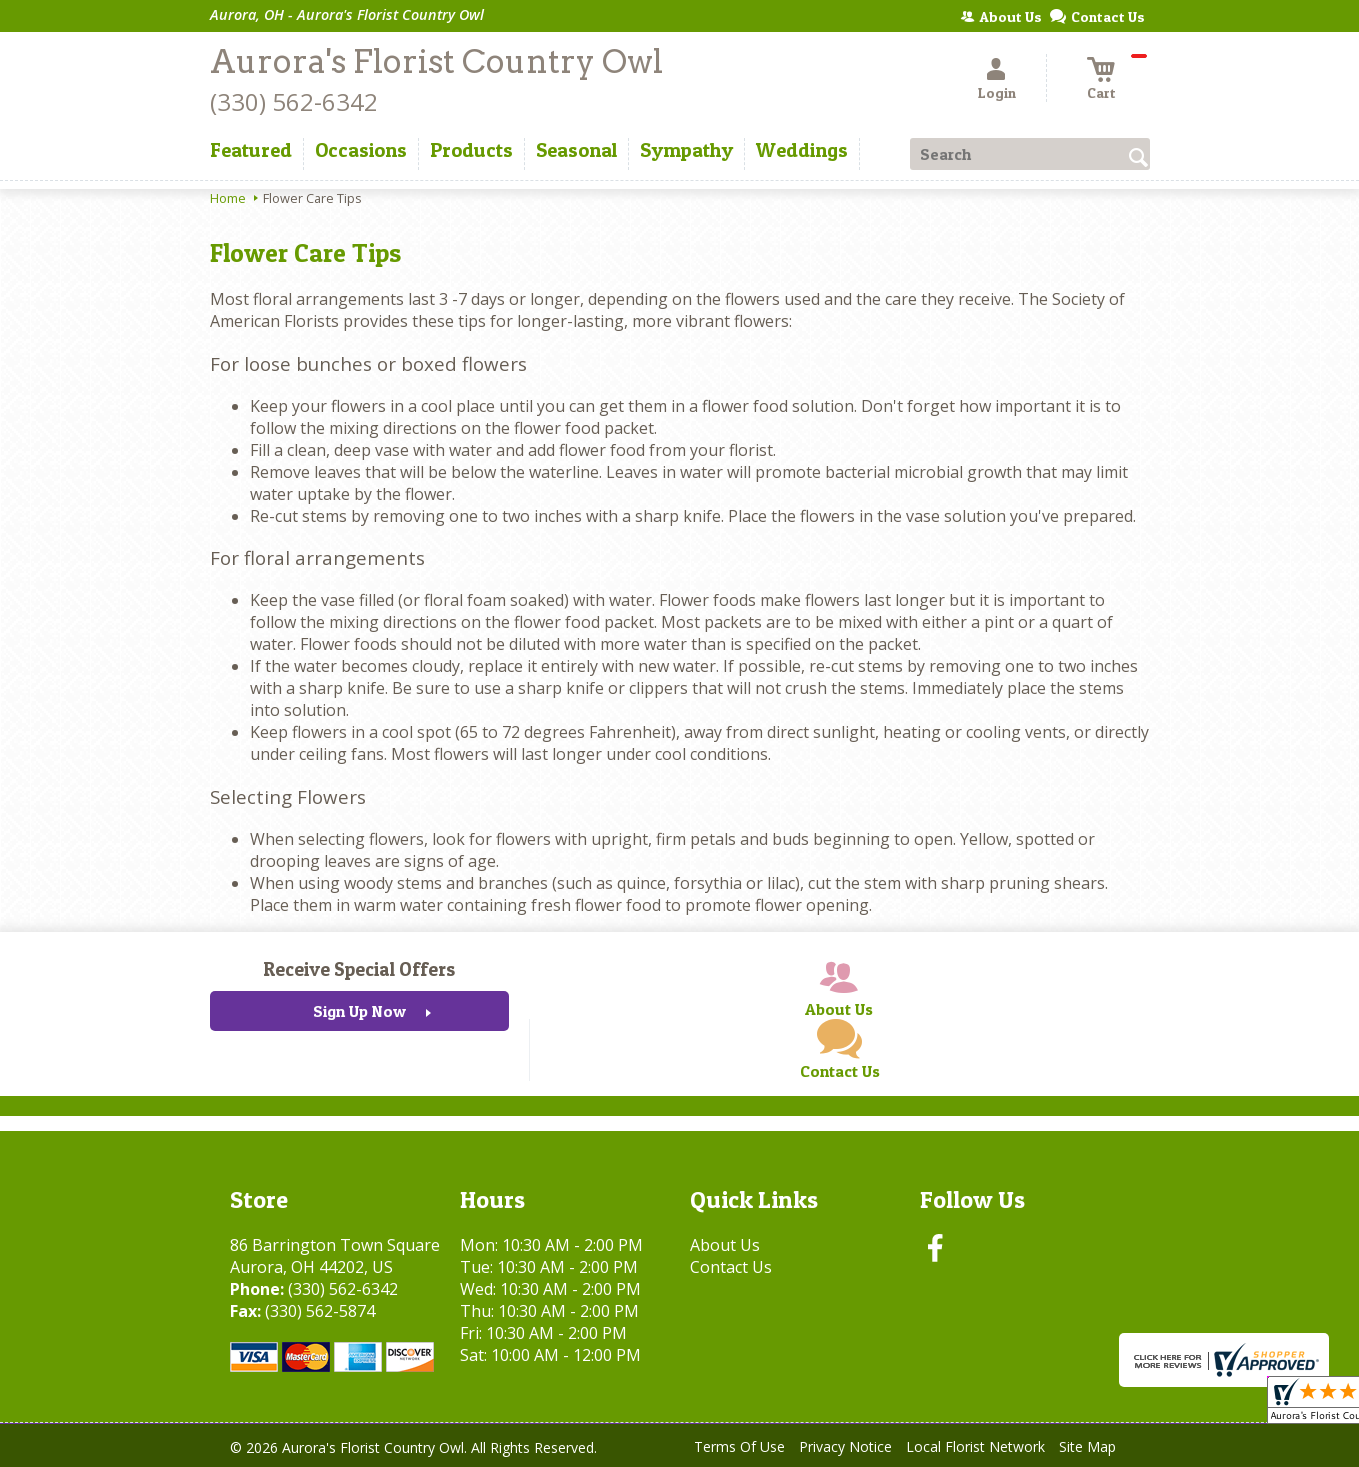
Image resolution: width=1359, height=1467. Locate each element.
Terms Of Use (739, 1446)
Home (228, 198)
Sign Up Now (359, 1011)
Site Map (1087, 1446)
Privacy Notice (845, 1446)
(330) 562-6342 (294, 101)
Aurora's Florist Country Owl (436, 61)
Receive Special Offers (359, 969)
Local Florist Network (975, 1446)
